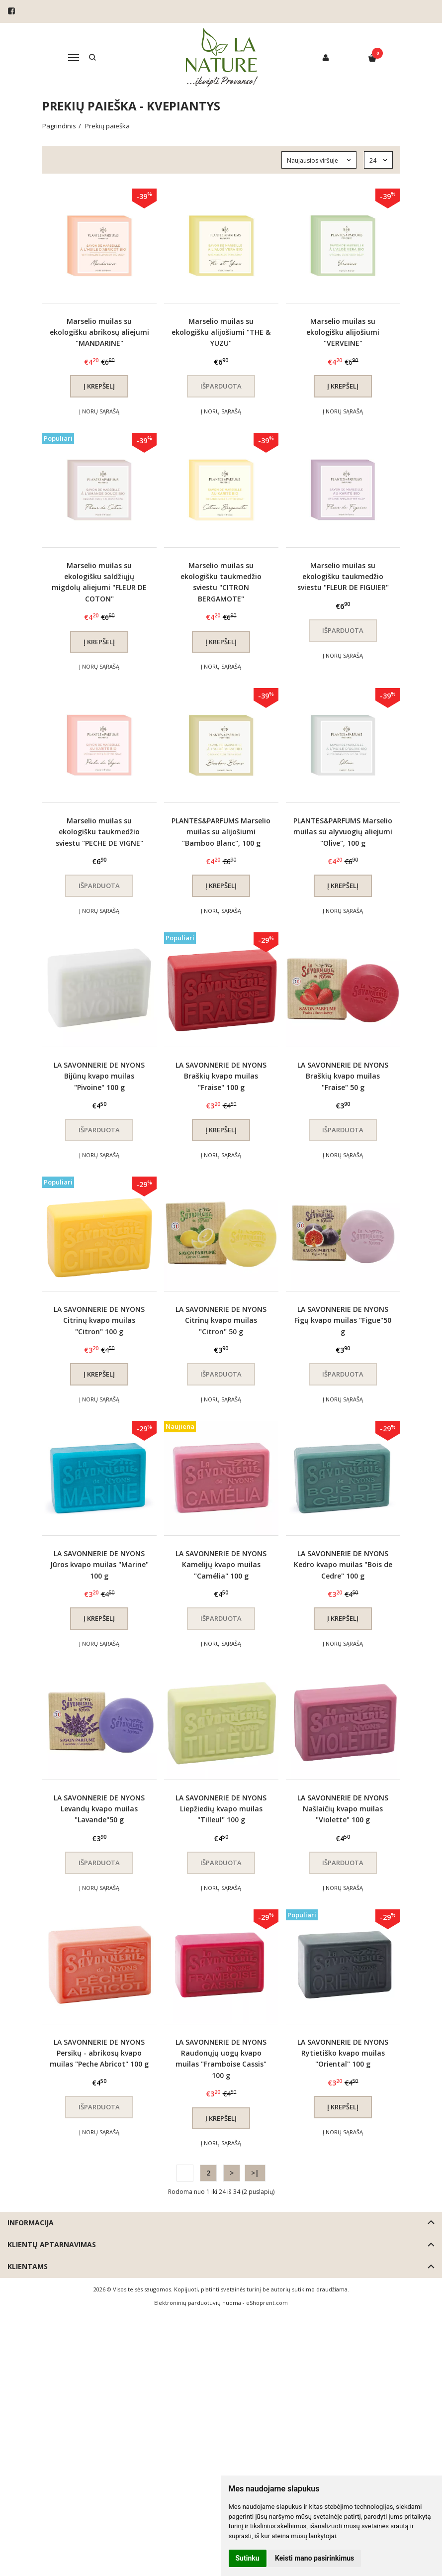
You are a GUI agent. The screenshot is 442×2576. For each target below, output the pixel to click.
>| (255, 2173)
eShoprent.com (267, 2302)
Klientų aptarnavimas (51, 2244)
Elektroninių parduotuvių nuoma (197, 2302)
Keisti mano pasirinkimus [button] (314, 2558)
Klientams (27, 2266)
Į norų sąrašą (99, 411)
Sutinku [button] (248, 2558)
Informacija (30, 2222)
